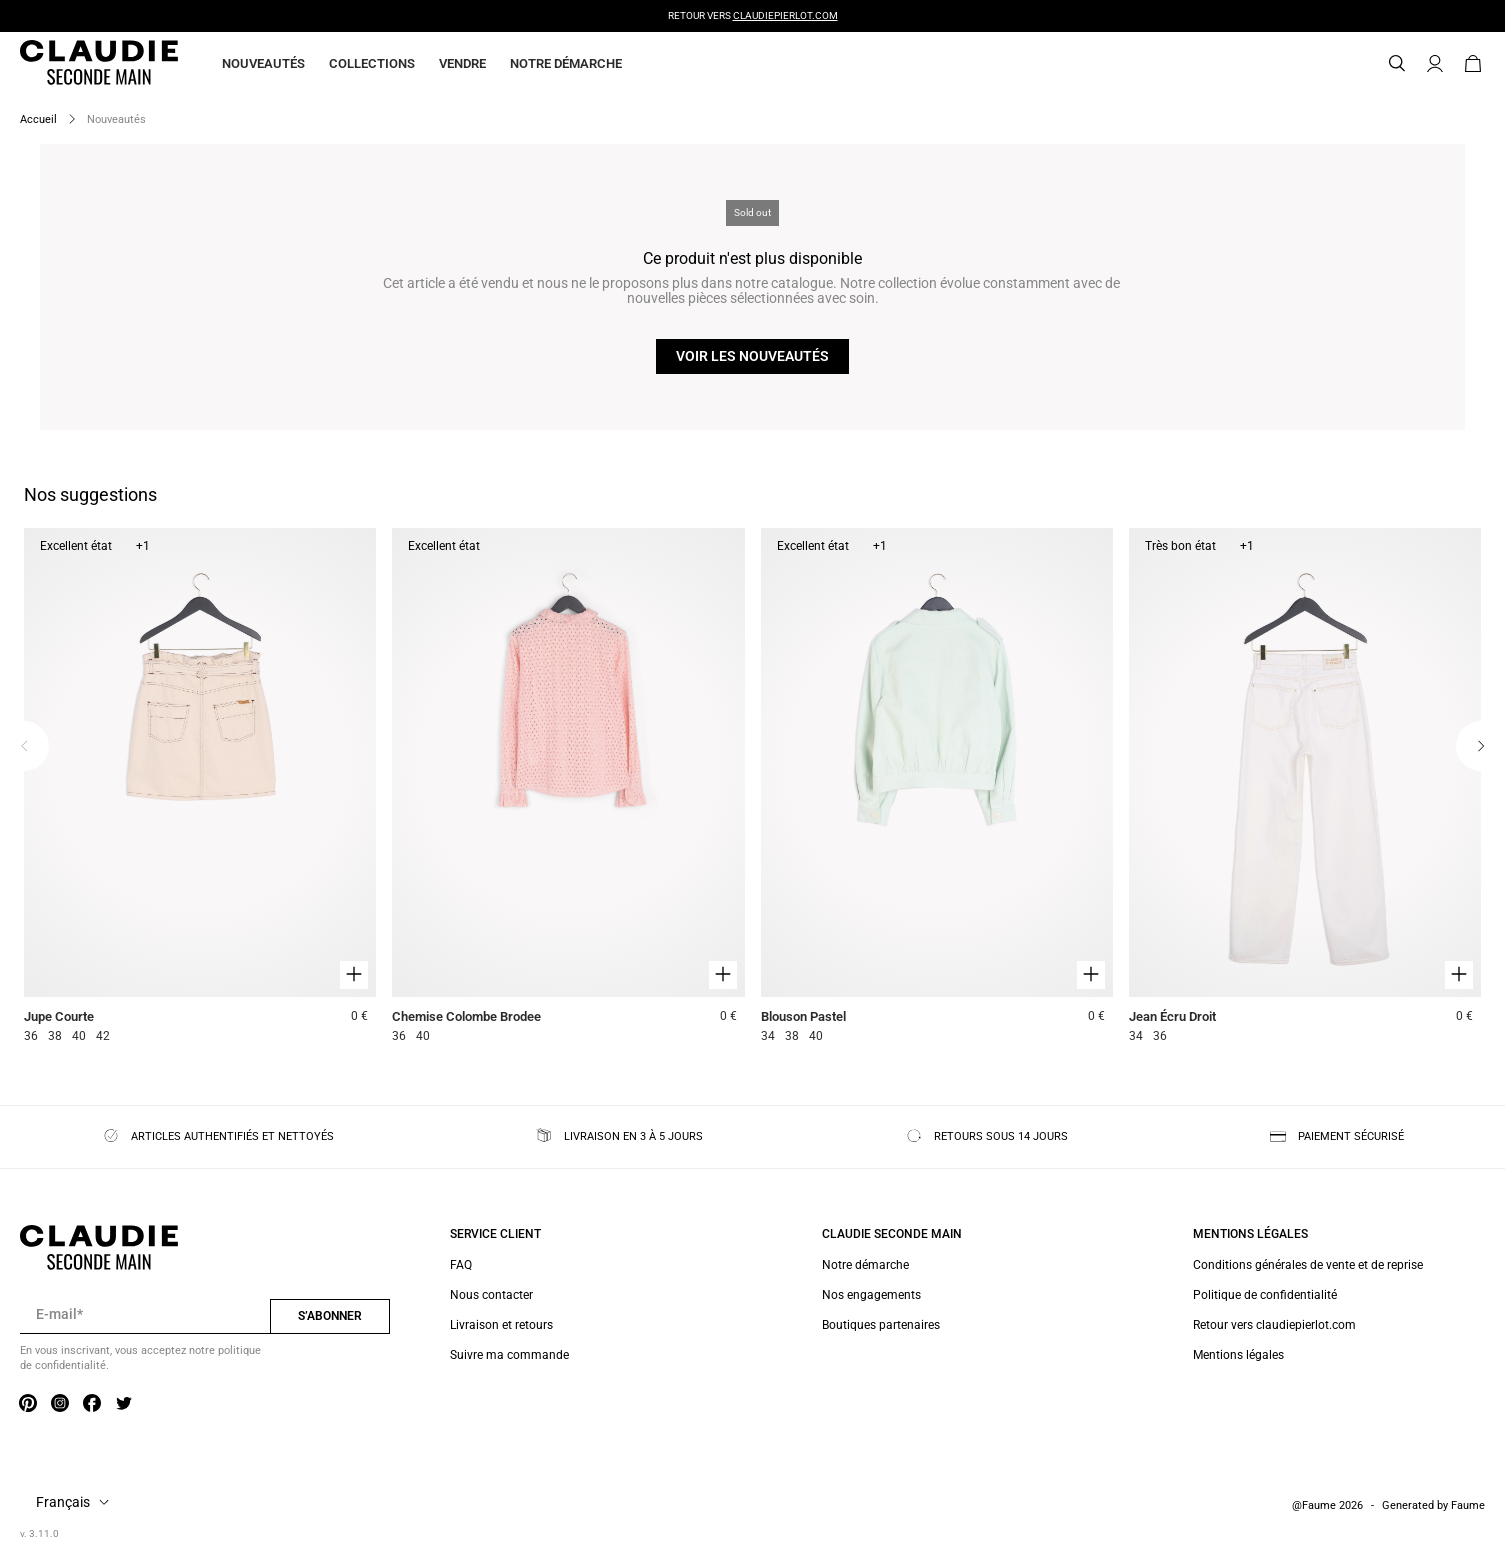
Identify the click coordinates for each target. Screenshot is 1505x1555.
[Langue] (76, 1503)
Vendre (462, 63)
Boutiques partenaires (881, 1325)
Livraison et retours (501, 1325)
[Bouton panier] (1473, 64)
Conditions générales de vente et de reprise (1308, 1265)
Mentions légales (1238, 1355)
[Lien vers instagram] (60, 1405)
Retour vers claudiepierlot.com (1274, 1325)
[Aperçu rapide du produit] (354, 975)
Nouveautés (263, 63)
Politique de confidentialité (1265, 1295)
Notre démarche (566, 63)
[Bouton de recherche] (1397, 64)
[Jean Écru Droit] (1305, 788)
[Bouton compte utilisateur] (1435, 64)
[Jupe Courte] (200, 788)
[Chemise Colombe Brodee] (568, 788)
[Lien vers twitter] (124, 1405)
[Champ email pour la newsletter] (145, 1315)
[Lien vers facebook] (92, 1405)
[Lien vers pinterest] (28, 1405)
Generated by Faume (1433, 1505)
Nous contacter (491, 1295)
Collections (372, 63)
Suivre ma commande (509, 1355)
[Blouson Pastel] (937, 788)
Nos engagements (871, 1295)
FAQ (461, 1265)
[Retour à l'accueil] (75, 64)
